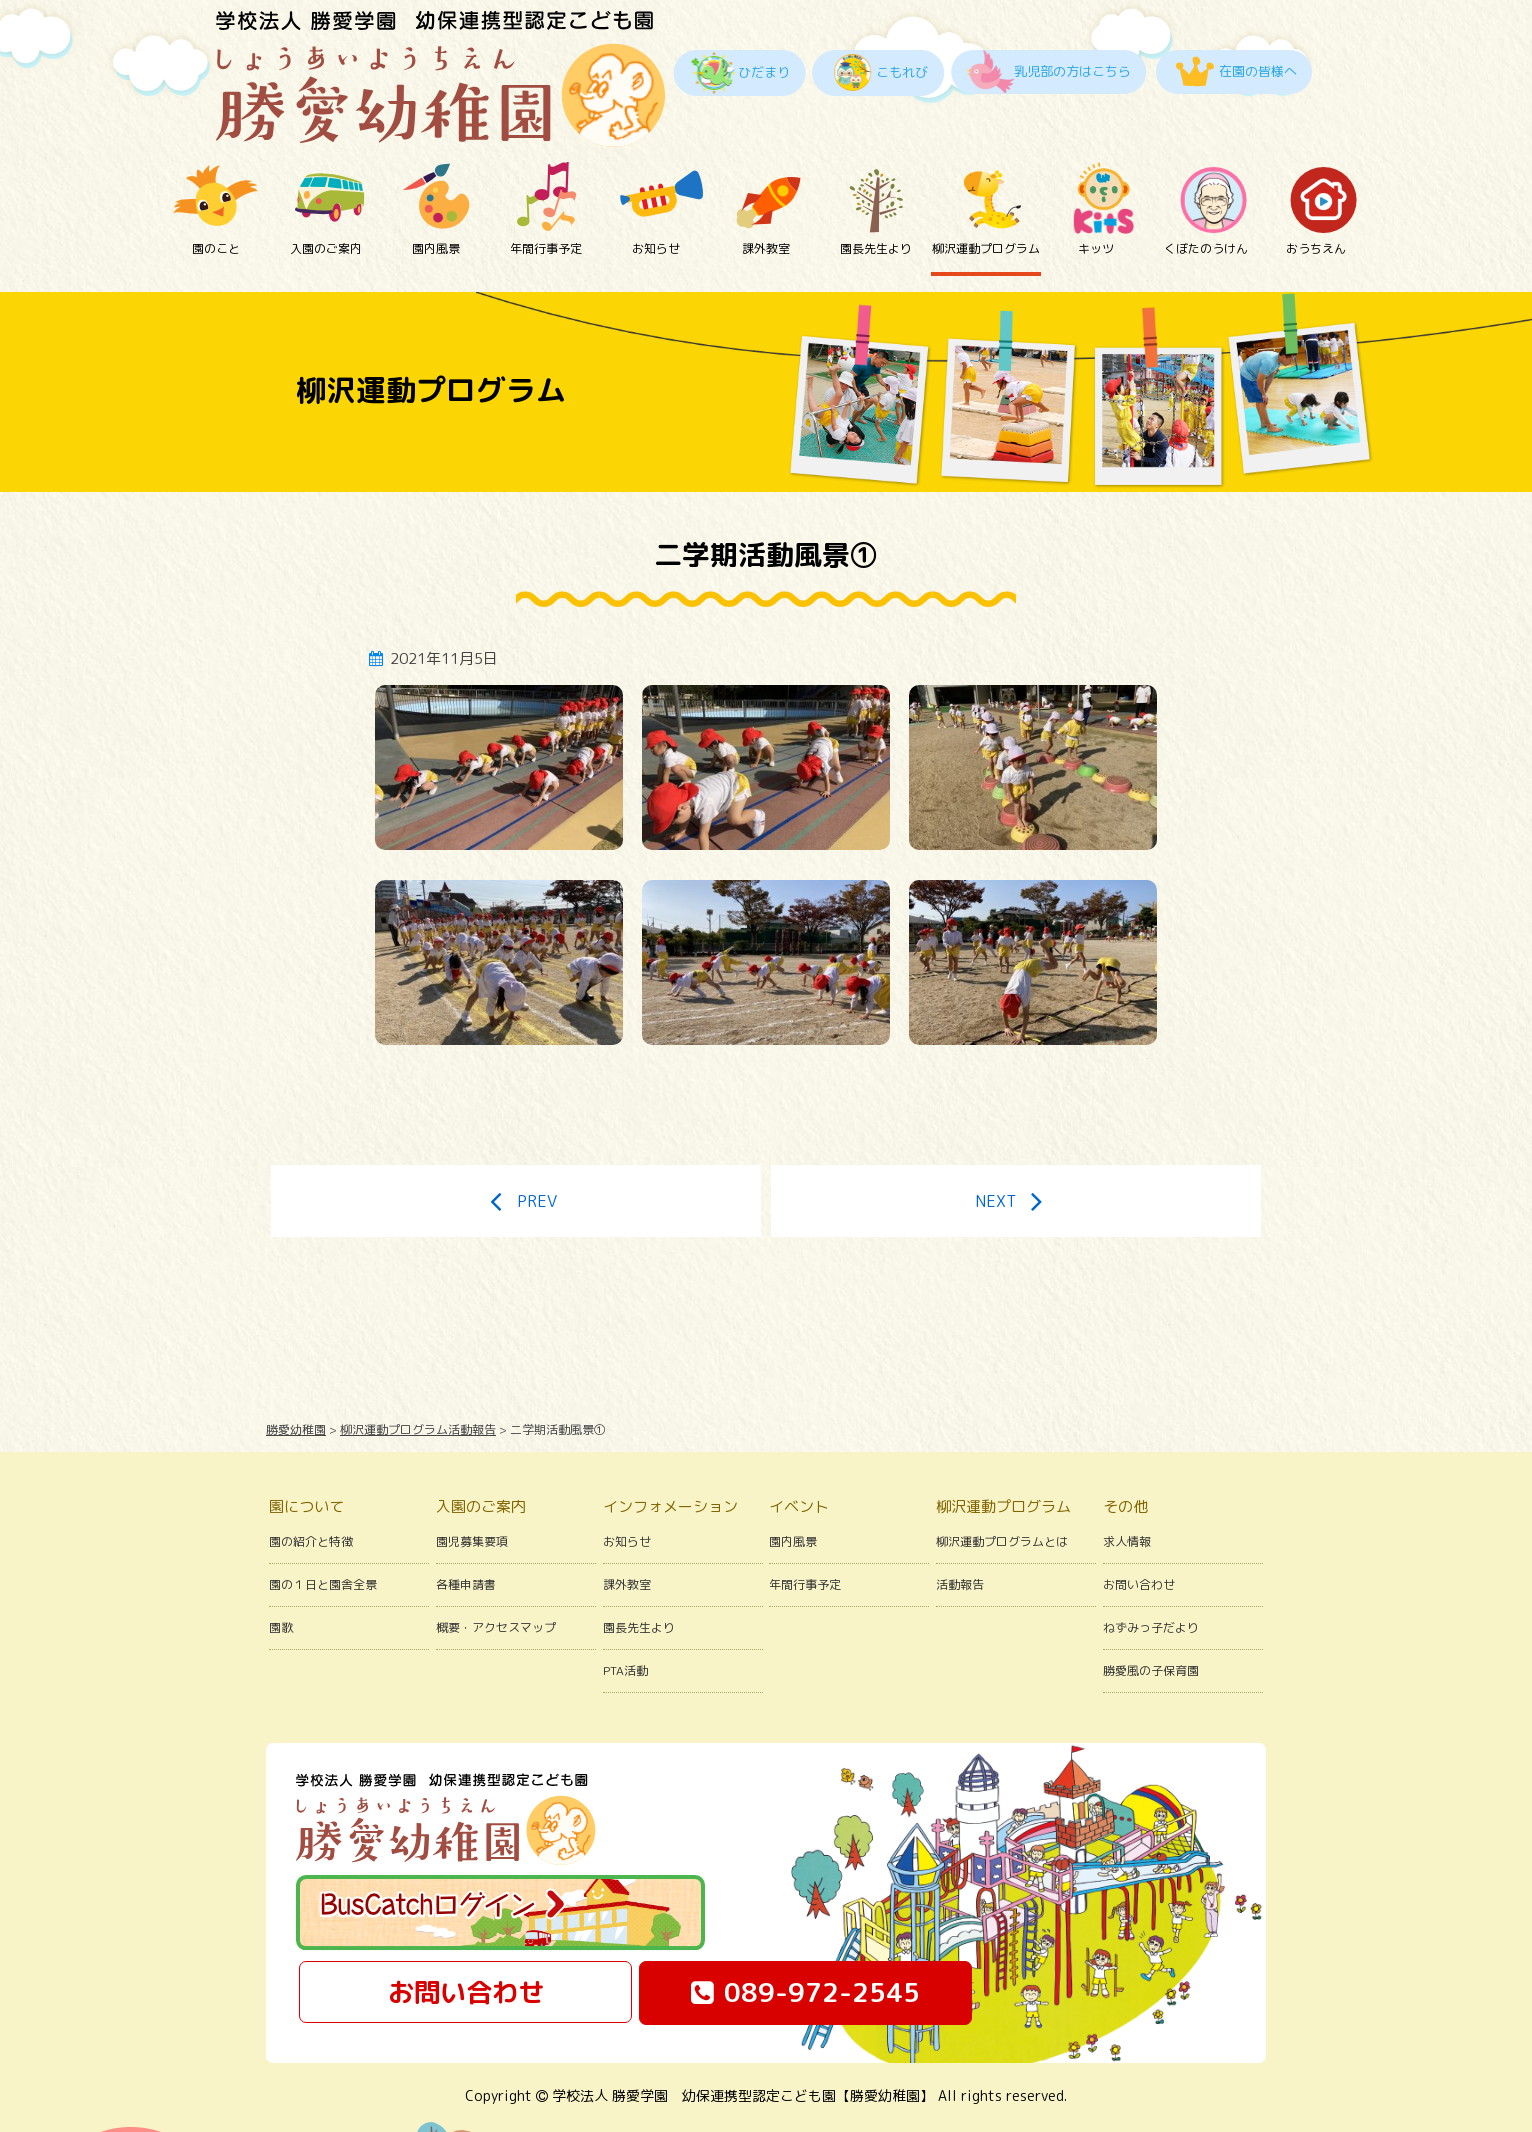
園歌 (281, 1570)
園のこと (216, 197)
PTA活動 (625, 1613)
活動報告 (960, 1527)
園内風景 (436, 197)
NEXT (1016, 1144)
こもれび (902, 72)
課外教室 (766, 197)
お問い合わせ (1139, 1527)
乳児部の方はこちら (1072, 71)
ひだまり (764, 72)
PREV (515, 1144)
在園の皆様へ (1258, 71)
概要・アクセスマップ (496, 1570)
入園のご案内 (326, 197)
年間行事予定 (546, 197)
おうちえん (1316, 197)
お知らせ (656, 197)
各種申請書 (466, 1527)
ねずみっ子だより (1151, 1570)
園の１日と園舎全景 (323, 1527)
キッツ (1096, 197)
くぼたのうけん (1206, 197)
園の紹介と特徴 (311, 1484)
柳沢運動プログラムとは (1002, 1484)
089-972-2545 (805, 1936)
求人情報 (1127, 1484)
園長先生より (876, 197)
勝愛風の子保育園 (1151, 1613)
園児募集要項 (472, 1484)
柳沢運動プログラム (986, 197)
